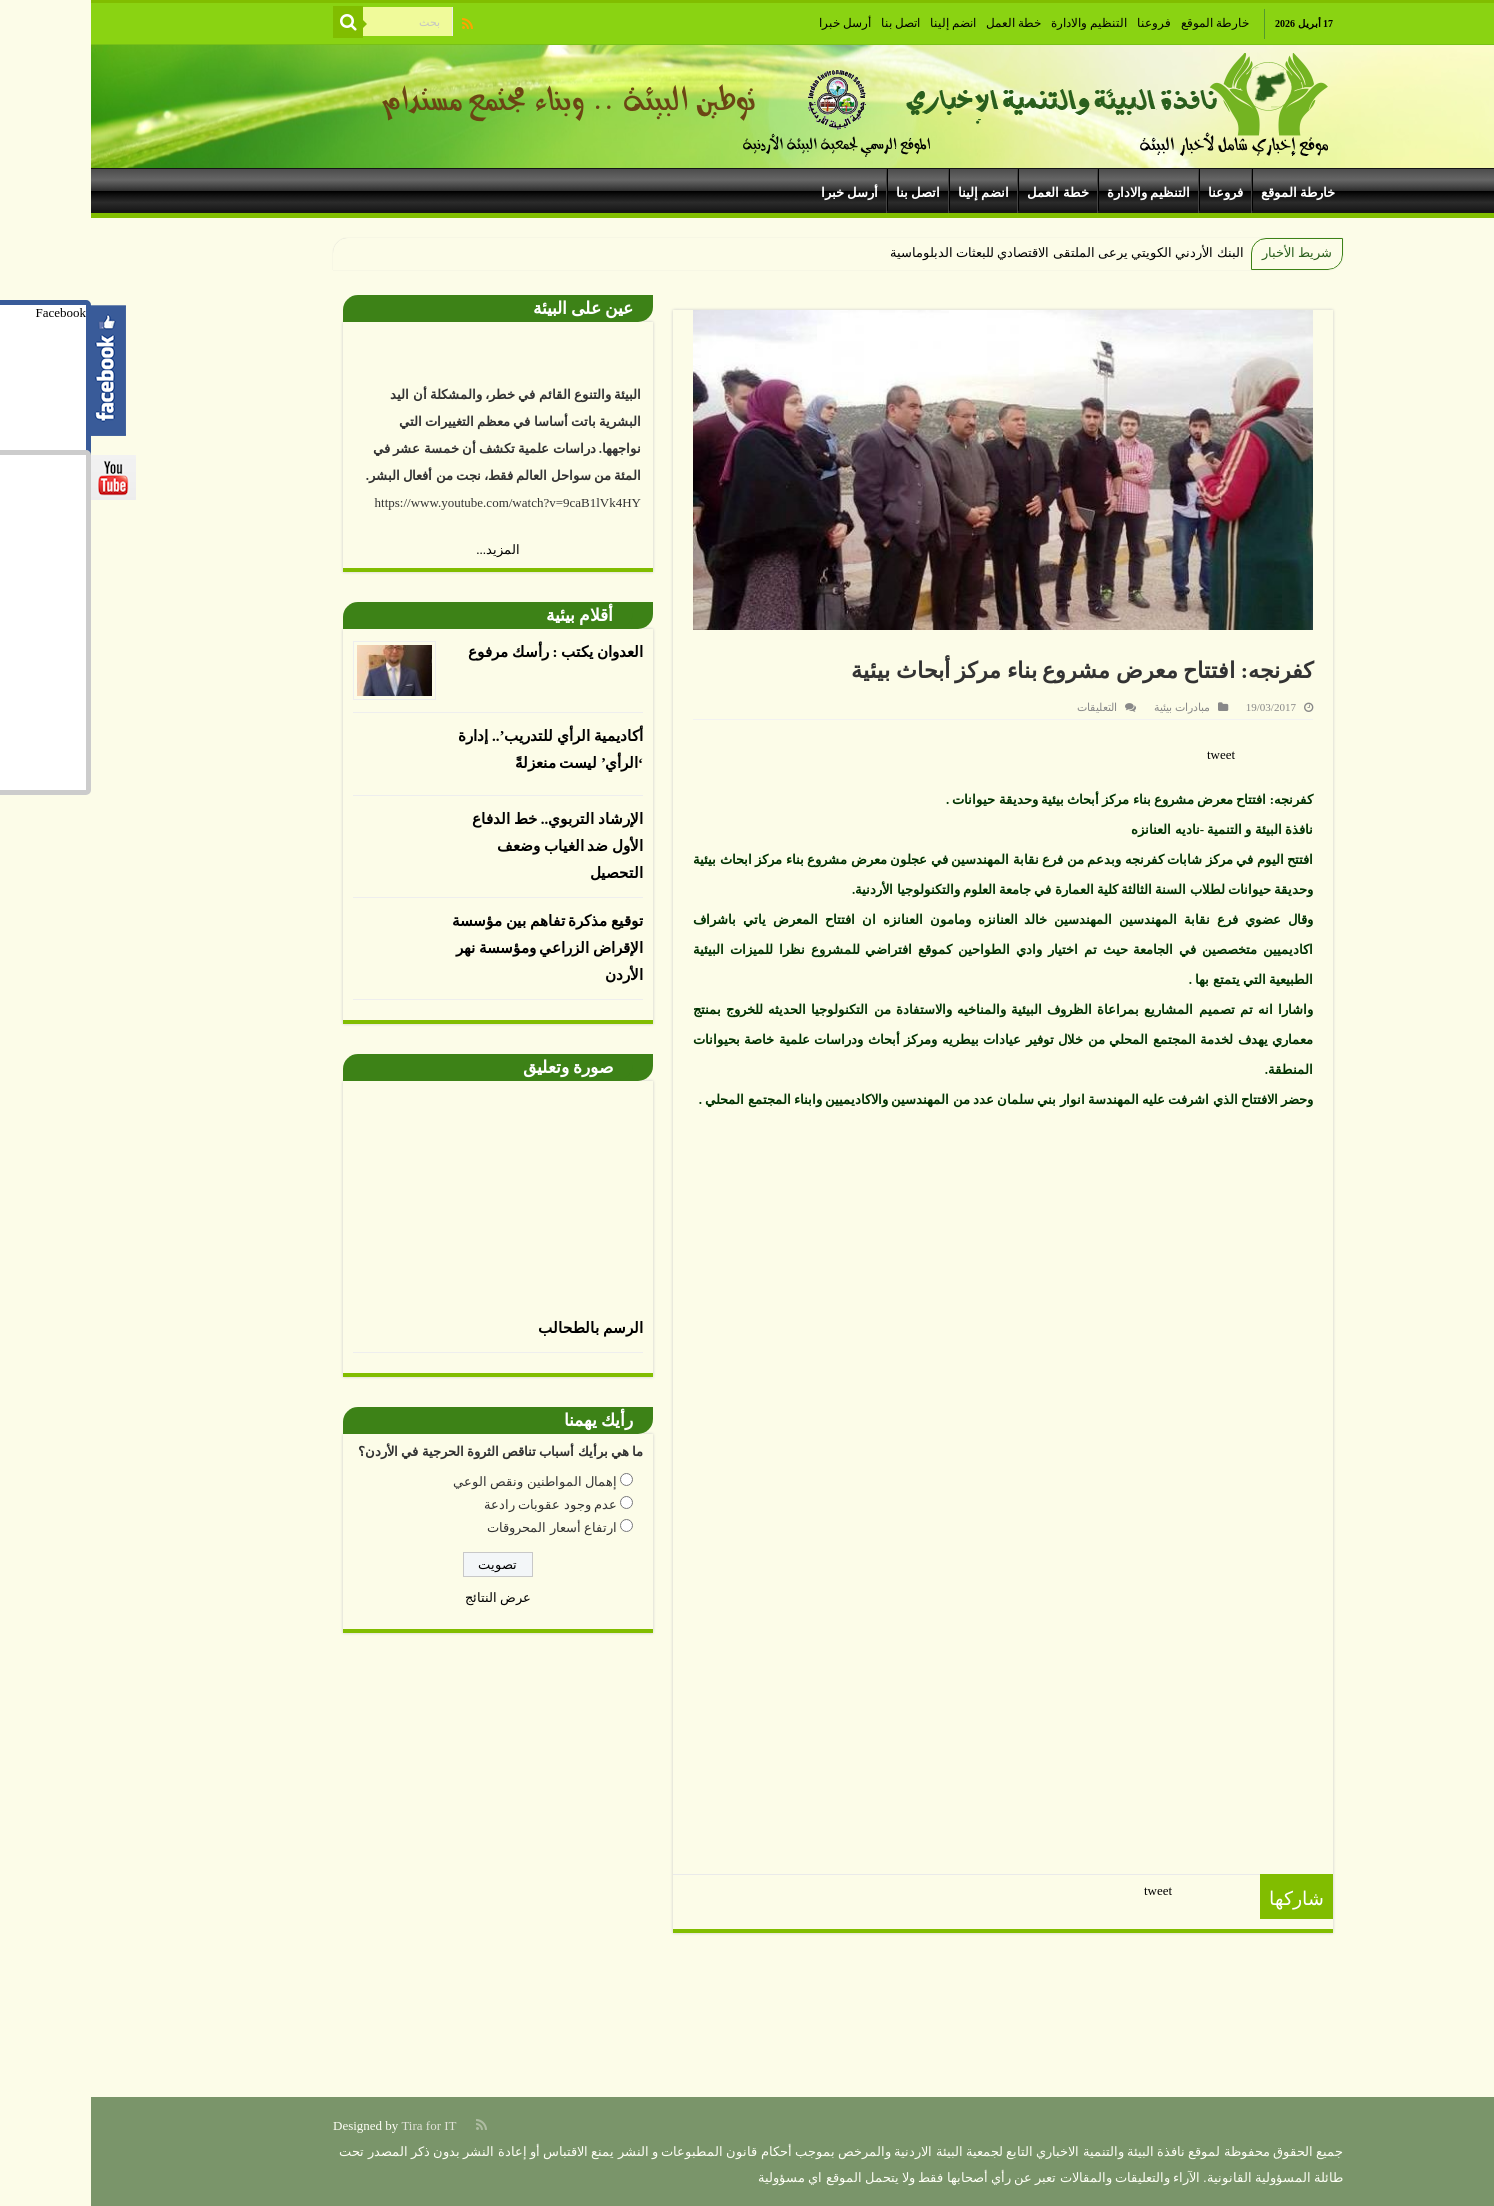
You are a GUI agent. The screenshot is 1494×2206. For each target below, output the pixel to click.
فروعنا (1063, 23)
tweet (1130, 754)
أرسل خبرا (754, 23)
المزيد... (407, 549)
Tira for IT (337, 2125)
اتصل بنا (809, 23)
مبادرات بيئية (1091, 707)
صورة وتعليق (477, 1067)
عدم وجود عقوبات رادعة (459, 1504)
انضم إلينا (862, 23)
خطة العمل (922, 23)
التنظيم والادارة (998, 23)
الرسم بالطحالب (499, 1328)
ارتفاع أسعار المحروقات (461, 1527)
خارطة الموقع (1124, 23)
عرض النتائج (407, 1597)
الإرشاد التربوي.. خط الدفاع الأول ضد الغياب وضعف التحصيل (466, 846)
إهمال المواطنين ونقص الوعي (444, 1481)
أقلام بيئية (488, 615)
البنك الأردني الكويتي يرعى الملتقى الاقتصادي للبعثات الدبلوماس (979, 252)
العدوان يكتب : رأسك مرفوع (464, 652)
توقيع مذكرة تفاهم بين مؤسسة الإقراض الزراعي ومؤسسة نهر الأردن (456, 948)
